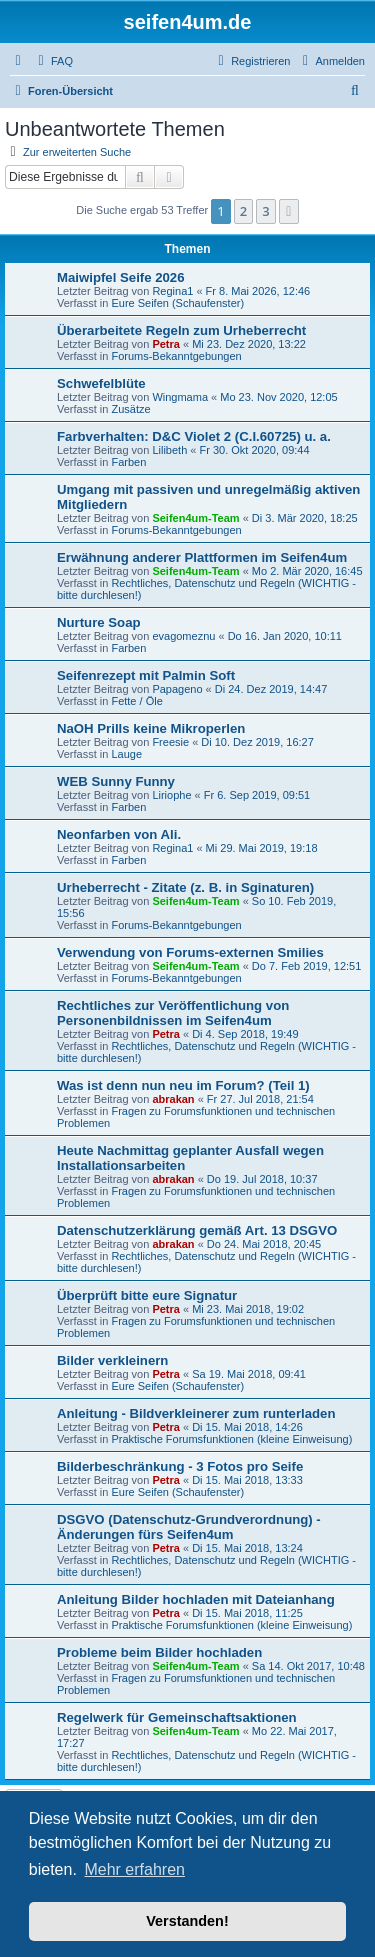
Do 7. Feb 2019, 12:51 (306, 966)
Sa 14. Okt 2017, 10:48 (308, 1666)
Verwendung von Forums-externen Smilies (190, 952)
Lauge (126, 754)
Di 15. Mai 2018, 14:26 (247, 1427)
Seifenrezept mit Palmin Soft (146, 675)
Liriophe (171, 795)
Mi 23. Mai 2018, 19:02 (248, 1309)
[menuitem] (53, 61)
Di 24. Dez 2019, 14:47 (271, 689)
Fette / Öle (136, 701)
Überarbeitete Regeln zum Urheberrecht (181, 330)
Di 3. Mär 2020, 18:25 (305, 518)
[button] (289, 211)
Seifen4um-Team (195, 518)
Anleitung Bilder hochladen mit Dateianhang (196, 1599)
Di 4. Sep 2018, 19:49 (245, 1034)
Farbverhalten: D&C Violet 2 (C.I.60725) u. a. (194, 436)
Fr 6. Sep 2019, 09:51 (257, 795)
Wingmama (180, 397)
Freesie (170, 742)
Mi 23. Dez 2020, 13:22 (249, 344)
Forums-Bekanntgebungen (176, 356)
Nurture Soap (99, 622)
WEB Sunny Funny (116, 781)
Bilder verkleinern (112, 1360)
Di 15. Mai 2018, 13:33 (247, 1480)
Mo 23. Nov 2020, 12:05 (278, 397)
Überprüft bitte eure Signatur (147, 1295)
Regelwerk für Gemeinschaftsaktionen (177, 1717)
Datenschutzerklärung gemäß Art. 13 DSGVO (197, 1230)
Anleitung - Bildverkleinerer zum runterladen (196, 1413)
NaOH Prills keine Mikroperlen (151, 728)
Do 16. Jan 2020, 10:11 (285, 636)
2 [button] (243, 211)
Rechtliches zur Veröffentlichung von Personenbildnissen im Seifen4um (173, 1013)
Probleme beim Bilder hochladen (159, 1652)
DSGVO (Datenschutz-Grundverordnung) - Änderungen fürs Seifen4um (189, 1527)
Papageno (177, 689)
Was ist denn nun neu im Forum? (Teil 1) (183, 1085)
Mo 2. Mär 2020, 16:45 (307, 571)
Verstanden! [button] (187, 1921)
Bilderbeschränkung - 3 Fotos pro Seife (180, 1466)
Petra (166, 344)
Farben (128, 462)
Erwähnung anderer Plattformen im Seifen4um (202, 557)
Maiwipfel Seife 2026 (121, 277)
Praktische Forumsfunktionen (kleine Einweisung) (231, 1439)
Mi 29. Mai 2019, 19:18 (262, 848)
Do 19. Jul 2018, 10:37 (262, 1179)
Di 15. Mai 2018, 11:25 (247, 1613)
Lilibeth (169, 450)
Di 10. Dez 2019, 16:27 (257, 742)
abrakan (173, 1099)
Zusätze (130, 409)
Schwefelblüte (101, 383)
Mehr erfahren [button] (134, 1869)
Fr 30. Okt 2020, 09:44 (254, 450)
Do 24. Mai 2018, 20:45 (264, 1244)
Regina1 (172, 291)
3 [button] (265, 211)
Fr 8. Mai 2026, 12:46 (258, 291)
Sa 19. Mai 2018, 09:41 (249, 1374)
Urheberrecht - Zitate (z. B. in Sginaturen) (185, 887)
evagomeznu (183, 636)
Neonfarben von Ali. (119, 834)
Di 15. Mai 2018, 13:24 (247, 1548)
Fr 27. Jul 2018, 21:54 (260, 1099)
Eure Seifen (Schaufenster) (177, 303)
